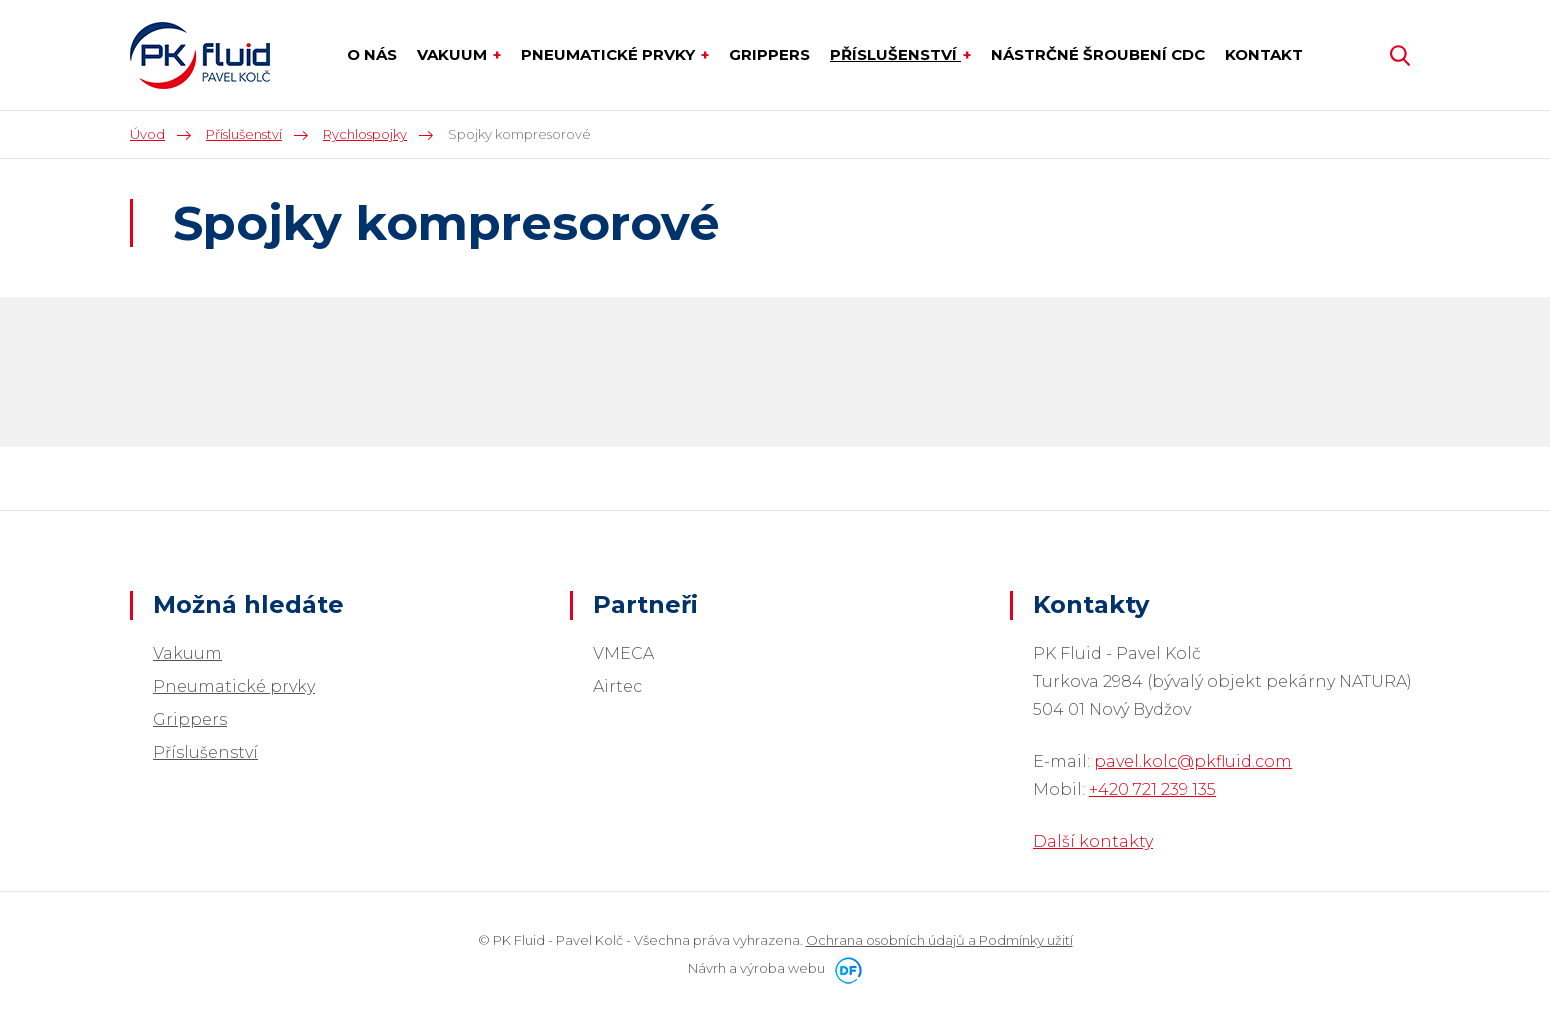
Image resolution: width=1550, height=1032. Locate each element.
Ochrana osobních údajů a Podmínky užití (939, 940)
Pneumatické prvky (234, 686)
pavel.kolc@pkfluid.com (1193, 761)
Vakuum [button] (454, 54)
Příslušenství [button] (895, 54)
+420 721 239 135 (1152, 789)
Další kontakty (1093, 841)
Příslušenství (205, 752)
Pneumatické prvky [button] (610, 54)
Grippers (190, 719)
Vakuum (187, 653)
